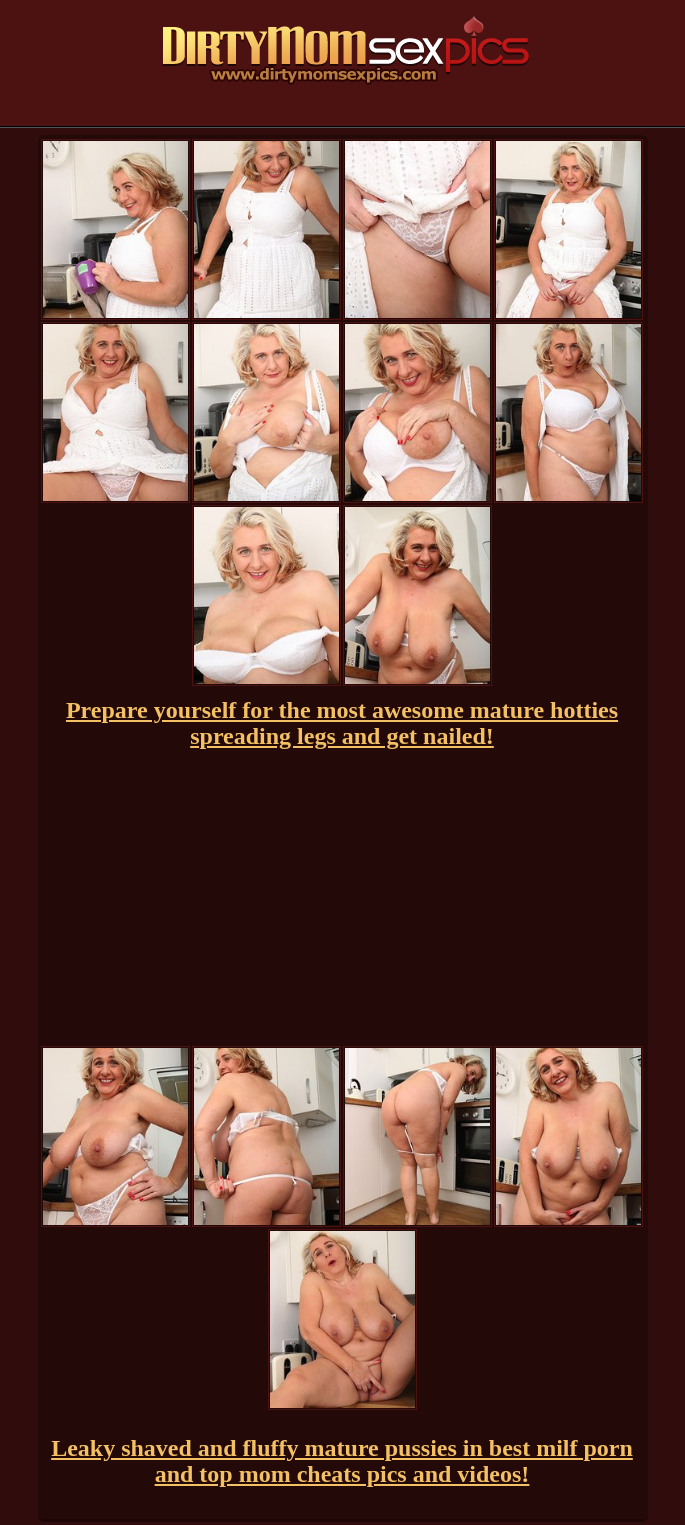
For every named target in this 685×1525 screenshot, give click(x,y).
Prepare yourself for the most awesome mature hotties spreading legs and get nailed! (342, 723)
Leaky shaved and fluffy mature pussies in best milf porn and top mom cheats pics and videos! (342, 1461)
